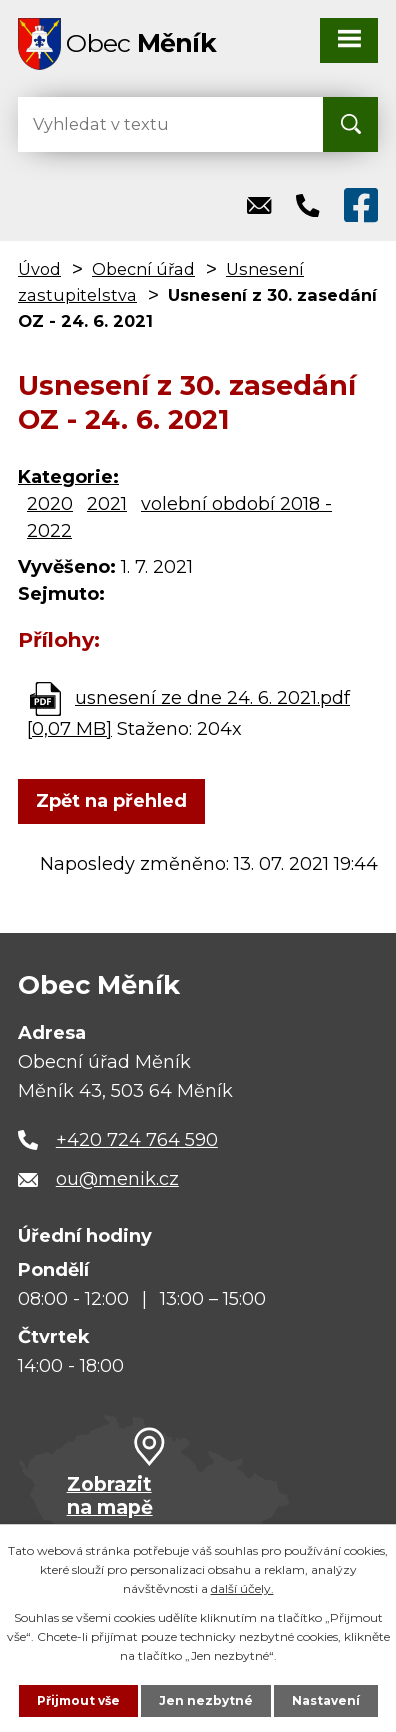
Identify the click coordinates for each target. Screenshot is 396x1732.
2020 (50, 504)
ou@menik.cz (117, 1179)
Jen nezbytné (206, 1700)
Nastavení (326, 1700)
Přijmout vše (78, 1700)
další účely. (242, 1588)
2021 (107, 504)
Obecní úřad (143, 269)
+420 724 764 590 (137, 1140)
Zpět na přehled (111, 801)
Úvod (39, 269)
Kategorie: (68, 477)
